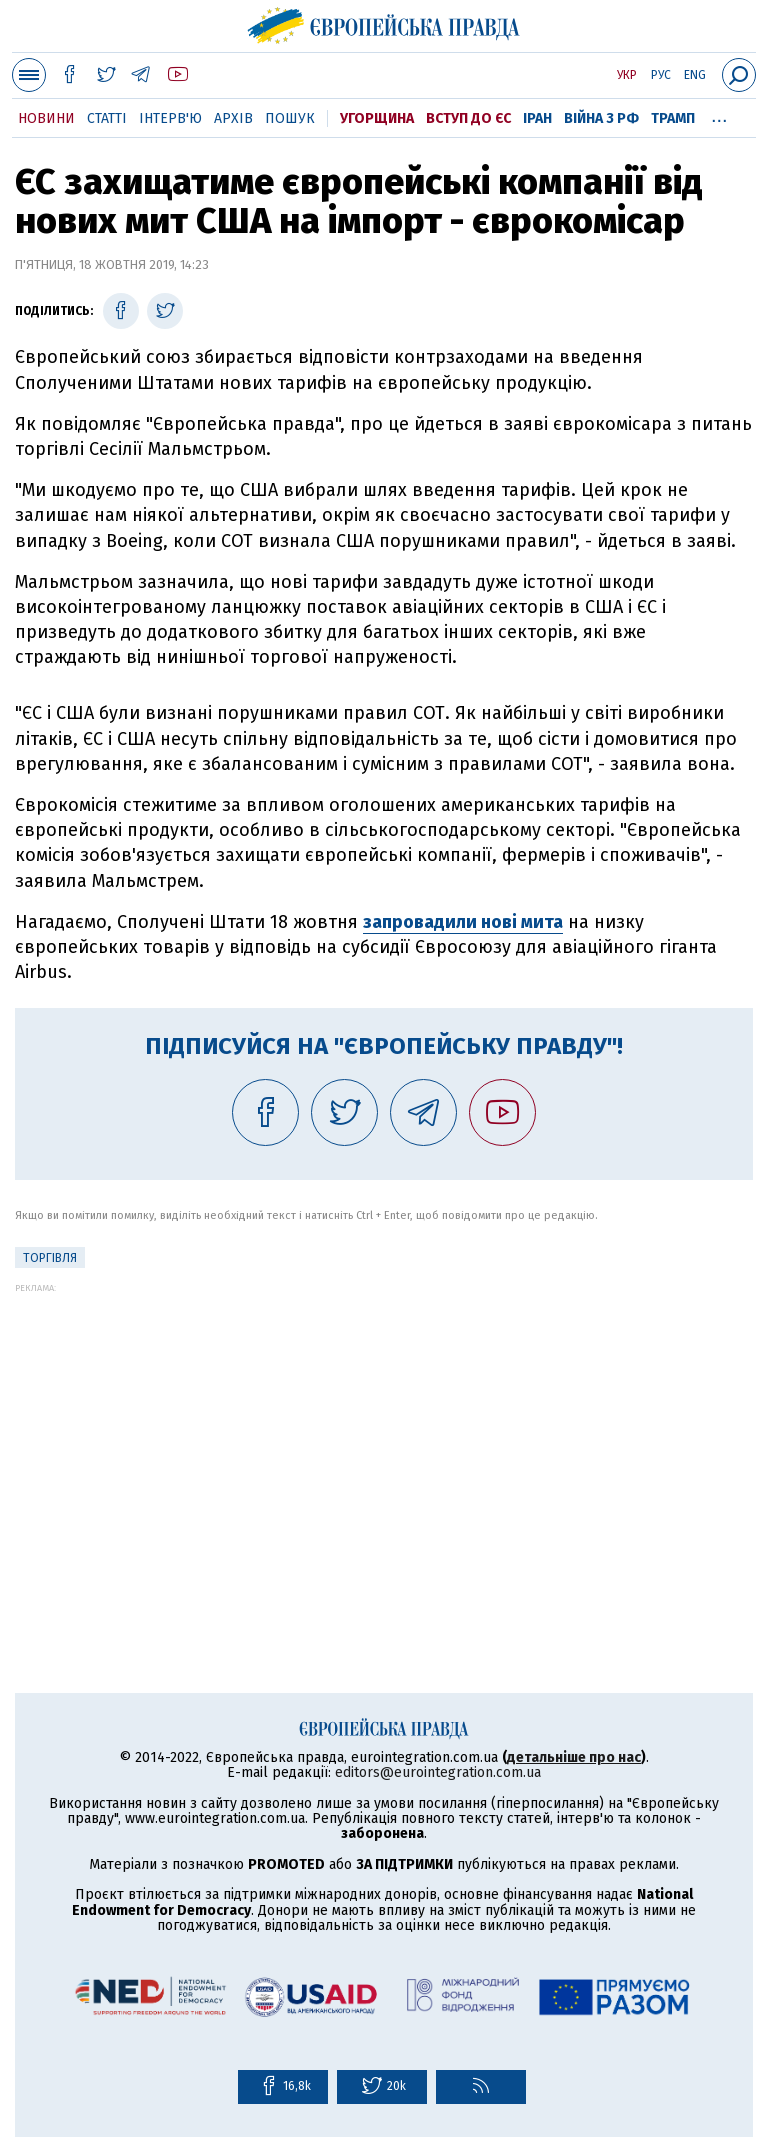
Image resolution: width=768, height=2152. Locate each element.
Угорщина (377, 118)
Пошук (290, 118)
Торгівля (50, 1258)
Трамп (673, 118)
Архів (233, 118)
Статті (107, 118)
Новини (46, 118)
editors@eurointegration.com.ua (438, 1772)
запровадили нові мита (463, 922)
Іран (537, 118)
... (719, 115)
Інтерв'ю (170, 118)
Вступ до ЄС (468, 118)
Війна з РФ (601, 118)
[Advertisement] (384, 1433)
